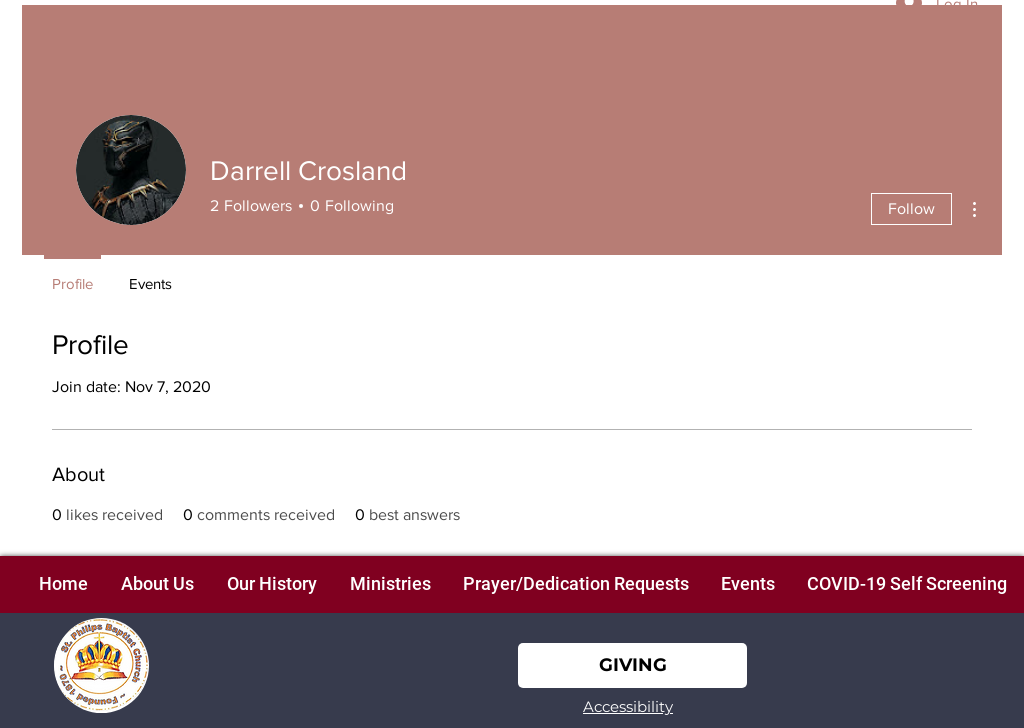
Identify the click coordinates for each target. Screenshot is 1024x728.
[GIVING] (632, 665)
